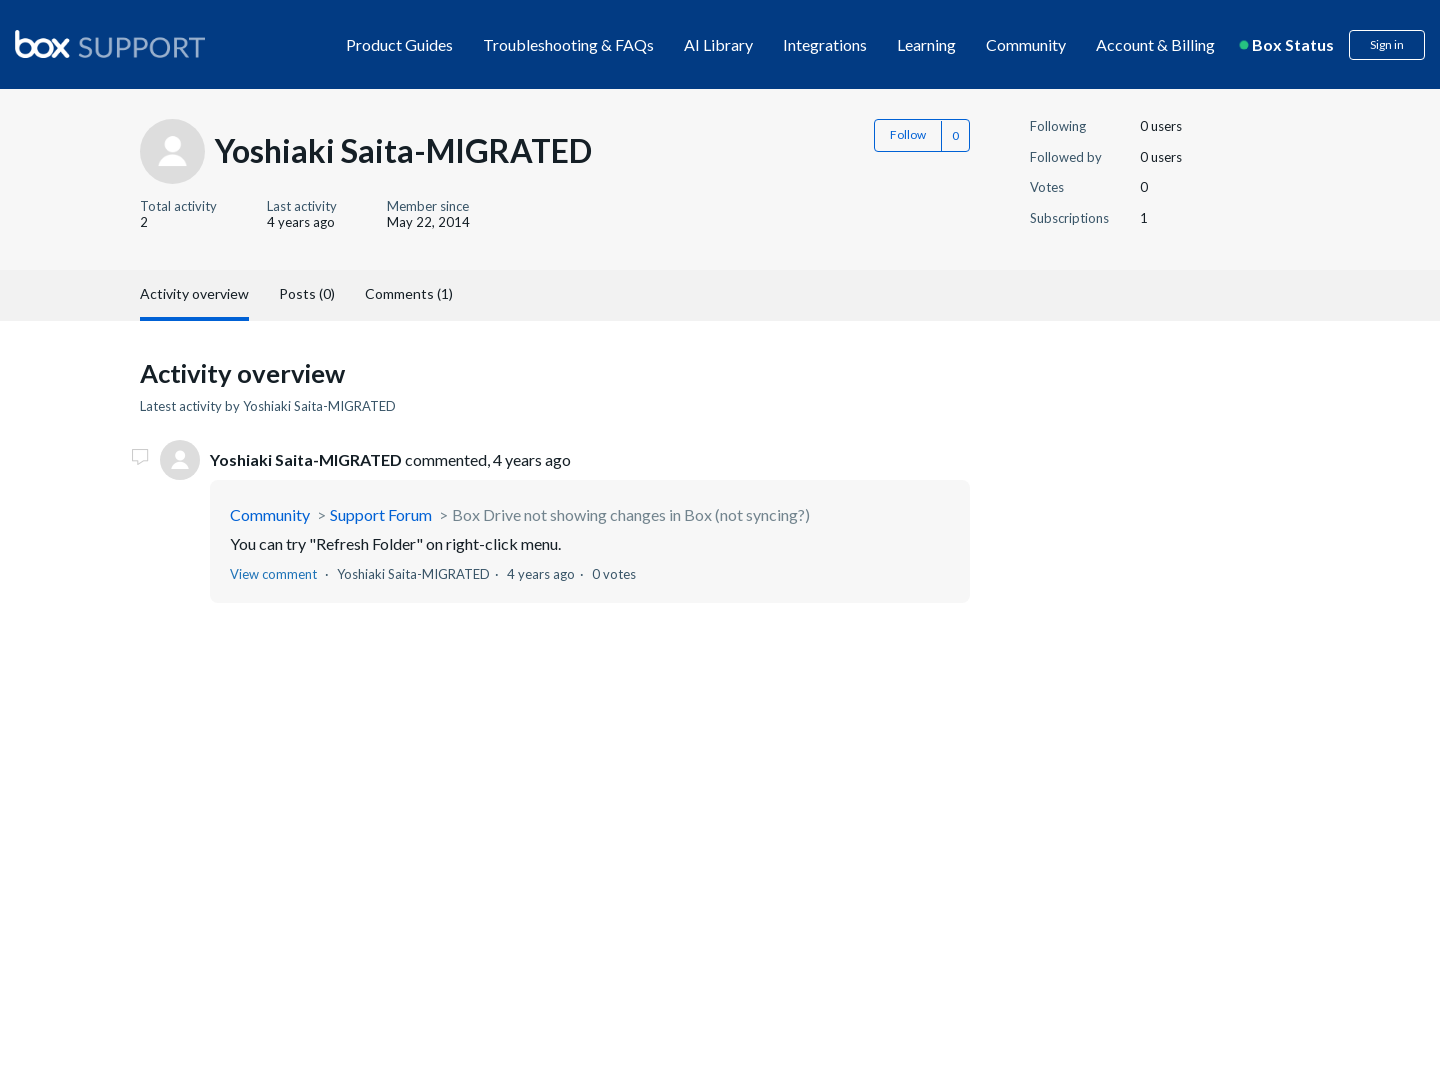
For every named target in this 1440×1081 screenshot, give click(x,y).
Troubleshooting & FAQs (568, 44)
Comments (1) (409, 293)
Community (1026, 44)
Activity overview (194, 293)
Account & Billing (1155, 44)
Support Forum (381, 514)
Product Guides (399, 44)
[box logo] (110, 44)
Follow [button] (908, 134)
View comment (273, 574)
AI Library (718, 44)
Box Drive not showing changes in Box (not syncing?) (631, 514)
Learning (926, 44)
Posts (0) (307, 293)
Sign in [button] (1387, 44)
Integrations (825, 44)
